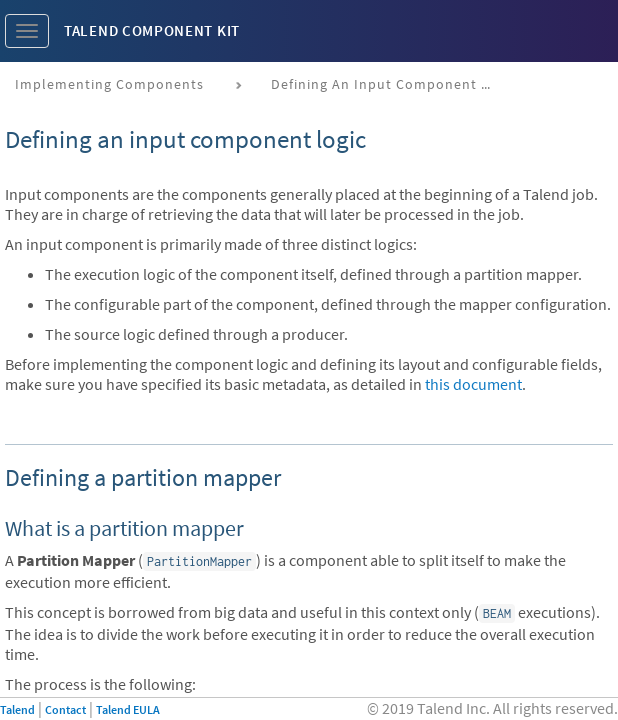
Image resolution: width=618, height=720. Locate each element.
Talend (17, 709)
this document (473, 384)
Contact (65, 709)
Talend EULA (128, 709)
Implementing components (109, 84)
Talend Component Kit (152, 30)
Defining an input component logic (388, 84)
